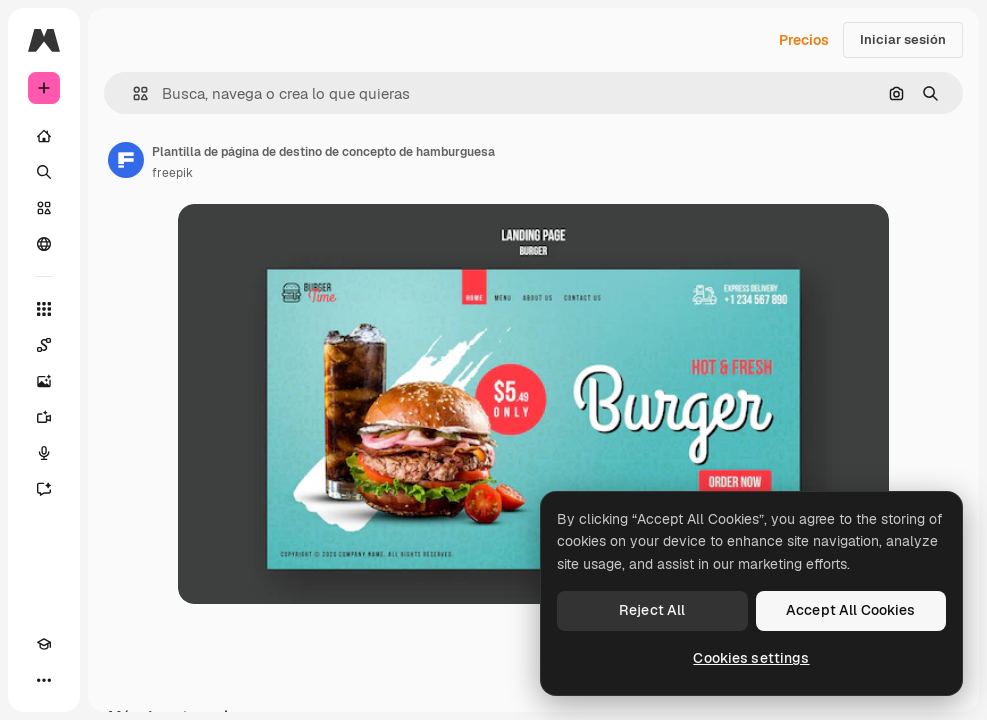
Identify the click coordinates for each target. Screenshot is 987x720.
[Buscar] (44, 172)
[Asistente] (44, 489)
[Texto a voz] (44, 453)
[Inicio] (44, 136)
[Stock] (44, 208)
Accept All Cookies (851, 610)
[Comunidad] (44, 244)
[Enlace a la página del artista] (126, 160)
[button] (132, 93)
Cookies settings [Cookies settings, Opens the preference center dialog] (751, 658)
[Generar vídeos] (44, 417)
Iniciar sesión (903, 39)
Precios (804, 40)
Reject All (652, 610)
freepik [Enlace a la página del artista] (172, 173)
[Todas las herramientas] (44, 309)
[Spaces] (44, 345)
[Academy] (44, 644)
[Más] (44, 680)
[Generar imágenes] (44, 381)
